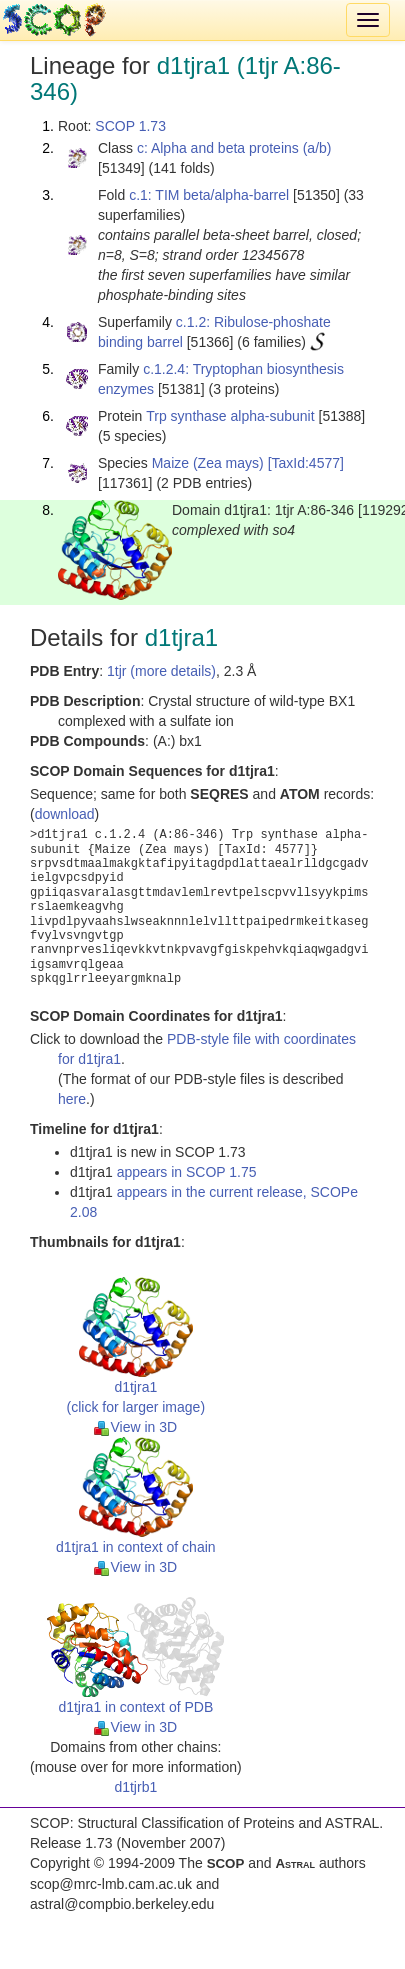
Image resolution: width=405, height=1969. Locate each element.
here (72, 1099)
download (65, 814)
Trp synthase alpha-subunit (230, 416)
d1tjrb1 (135, 1787)
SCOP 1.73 (130, 126)
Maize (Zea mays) (208, 463)
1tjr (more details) (161, 671)
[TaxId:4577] (306, 463)
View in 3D (135, 1427)
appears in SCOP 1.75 (187, 1172)
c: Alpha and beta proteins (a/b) (234, 148)
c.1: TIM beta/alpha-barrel (209, 195)
